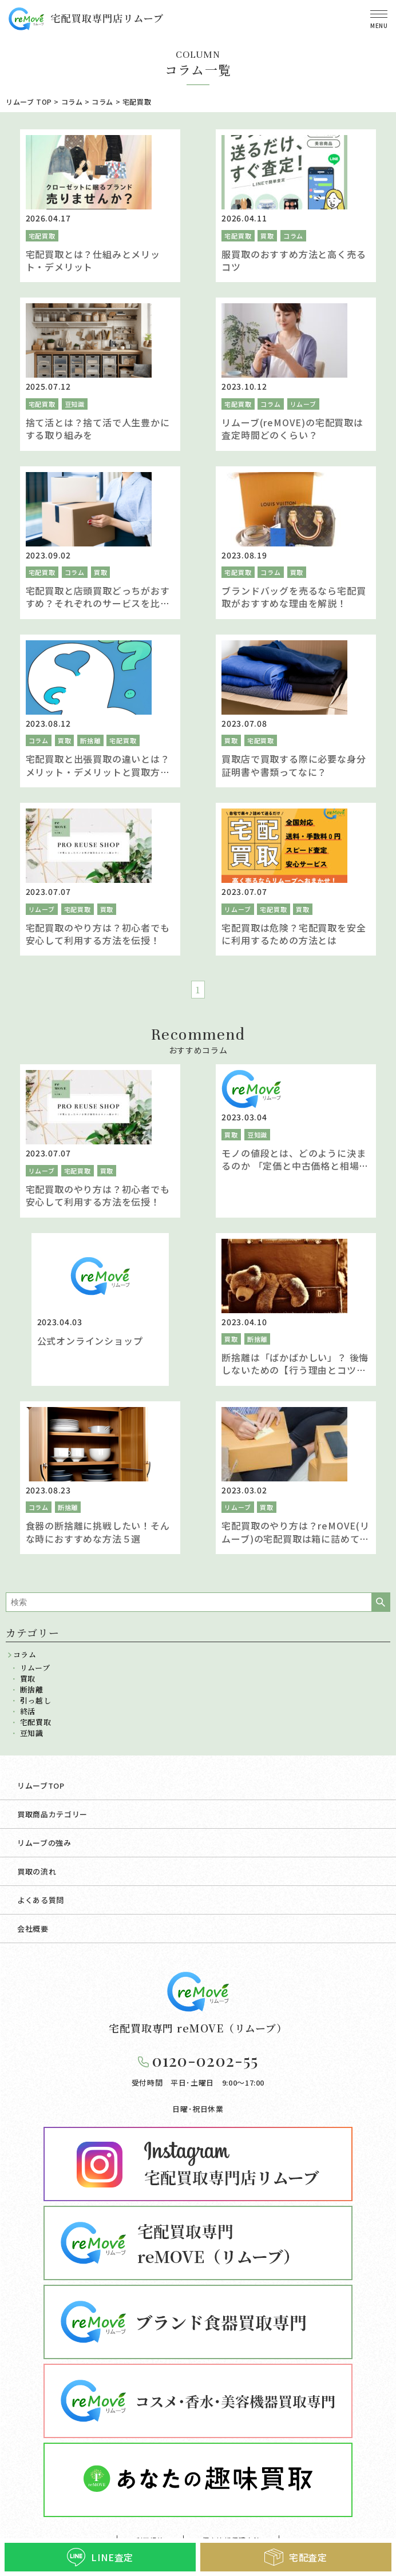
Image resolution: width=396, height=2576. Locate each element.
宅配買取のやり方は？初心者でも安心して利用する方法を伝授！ (98, 934)
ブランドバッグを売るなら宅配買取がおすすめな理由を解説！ (293, 597)
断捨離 (90, 740)
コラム (293, 235)
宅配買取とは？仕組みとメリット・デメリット (93, 260)
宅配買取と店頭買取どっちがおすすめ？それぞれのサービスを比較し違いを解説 (98, 603)
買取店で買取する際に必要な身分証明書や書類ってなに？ (293, 765)
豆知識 (75, 404)
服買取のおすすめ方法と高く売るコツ (293, 260)
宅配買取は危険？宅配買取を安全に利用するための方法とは (293, 934)
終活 (27, 1711)
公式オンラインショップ (90, 1341)
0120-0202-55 (205, 2060)
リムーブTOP (41, 1785)
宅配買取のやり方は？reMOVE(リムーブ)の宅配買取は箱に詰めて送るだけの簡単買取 (295, 1538)
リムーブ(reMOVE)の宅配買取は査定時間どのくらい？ (292, 428)
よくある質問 (40, 1900)
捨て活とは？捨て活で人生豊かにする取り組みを (98, 428)
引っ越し (36, 1700)
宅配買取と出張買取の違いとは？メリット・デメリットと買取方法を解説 (98, 771)
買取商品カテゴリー (52, 1814)
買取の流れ (36, 1871)
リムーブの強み (44, 1842)
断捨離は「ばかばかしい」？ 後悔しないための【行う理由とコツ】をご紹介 (295, 1370)
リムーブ (303, 404)
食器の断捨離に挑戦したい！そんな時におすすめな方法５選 (98, 1532)
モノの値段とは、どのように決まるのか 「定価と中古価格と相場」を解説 (295, 1166)
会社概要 (33, 1928)
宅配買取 (42, 235)
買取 (267, 235)
